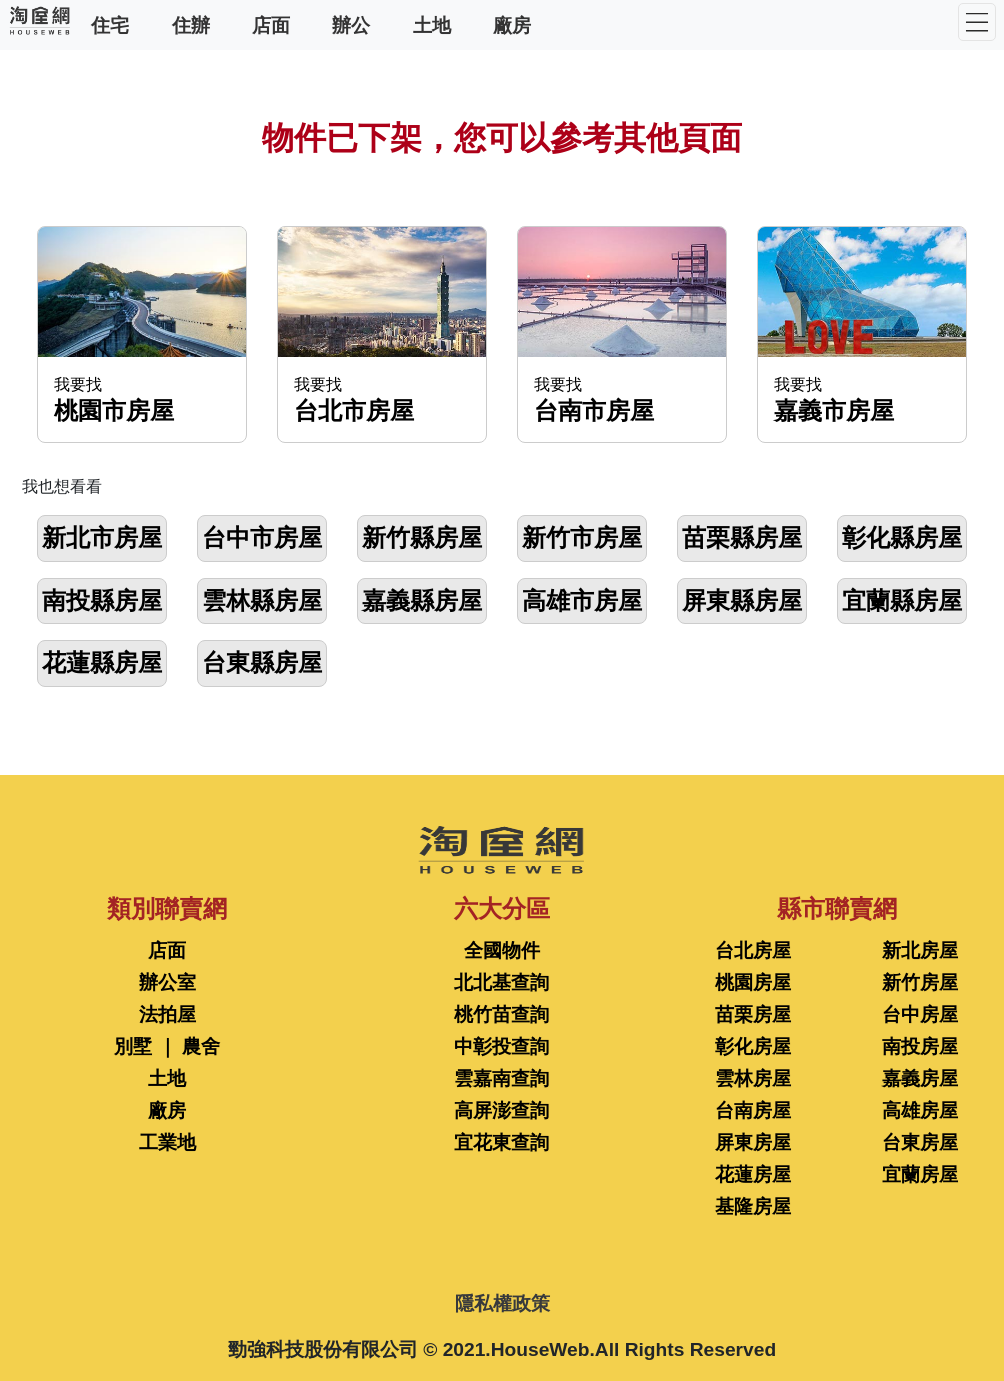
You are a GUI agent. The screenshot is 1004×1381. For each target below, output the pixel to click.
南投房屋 (920, 1046)
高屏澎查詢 (501, 1110)
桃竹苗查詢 (501, 1014)
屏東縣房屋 (742, 600)
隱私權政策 (502, 1303)
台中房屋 (920, 1014)
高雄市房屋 (582, 600)
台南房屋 (753, 1110)
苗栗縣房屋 (742, 537)
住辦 (191, 24)
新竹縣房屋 (422, 537)
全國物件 (502, 950)
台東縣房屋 (262, 662)
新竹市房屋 (582, 537)
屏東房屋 (753, 1142)
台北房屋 (753, 950)
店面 (271, 24)
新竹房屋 (920, 982)
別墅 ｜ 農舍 (167, 1046)
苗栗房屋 (753, 1014)
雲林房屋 (753, 1078)
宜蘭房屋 (920, 1174)
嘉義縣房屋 (422, 600)
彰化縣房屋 (902, 537)
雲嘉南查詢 (501, 1078)
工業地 (167, 1142)
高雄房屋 (920, 1110)
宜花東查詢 (501, 1142)
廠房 (512, 24)
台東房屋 (920, 1142)
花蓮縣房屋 (102, 662)
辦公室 (167, 982)
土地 (432, 24)
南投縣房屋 (102, 600)
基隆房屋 (753, 1206)
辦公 (351, 24)
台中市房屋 (262, 537)
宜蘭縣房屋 (902, 600)
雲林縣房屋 (262, 600)
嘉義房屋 (920, 1078)
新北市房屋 (102, 537)
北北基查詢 (501, 982)
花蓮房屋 (753, 1174)
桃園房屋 (753, 982)
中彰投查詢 (501, 1046)
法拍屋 (167, 1014)
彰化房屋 (753, 1046)
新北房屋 (920, 950)
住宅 (110, 24)
